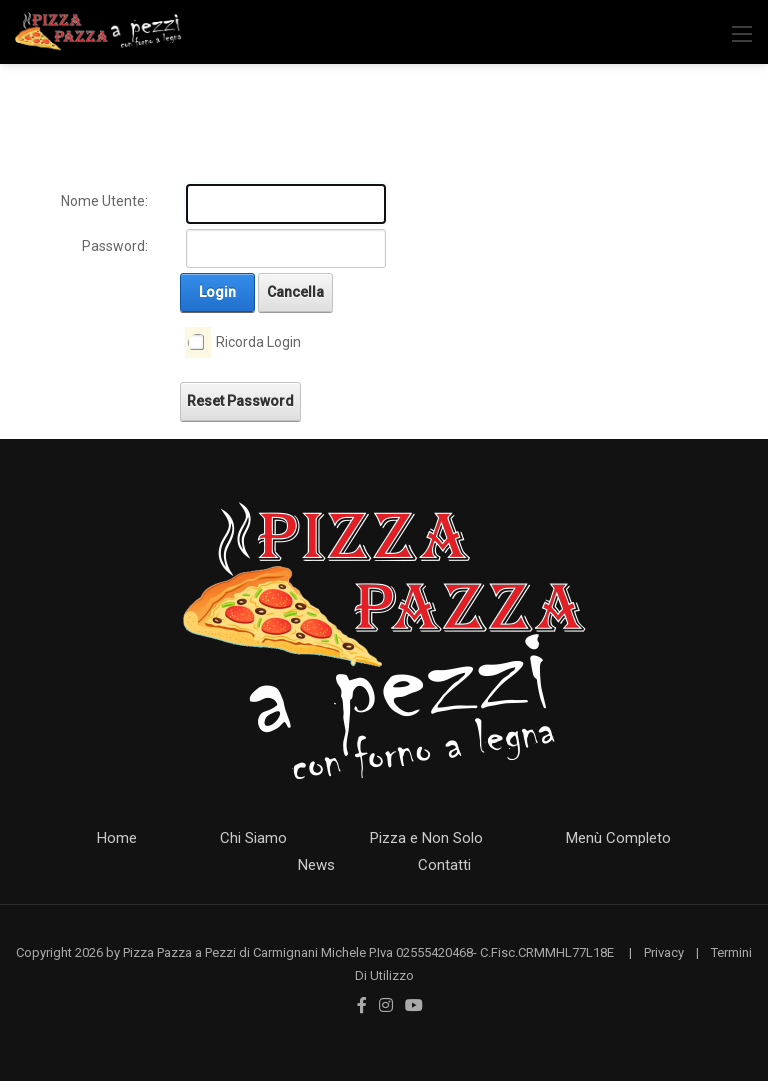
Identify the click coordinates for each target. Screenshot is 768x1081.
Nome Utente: (104, 201)
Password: (115, 246)
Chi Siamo (253, 838)
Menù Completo (618, 838)
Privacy (664, 952)
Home (117, 838)
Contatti (444, 865)
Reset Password (240, 401)
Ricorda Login (258, 342)
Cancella (295, 292)
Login (217, 292)
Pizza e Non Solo (426, 838)
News (316, 865)
